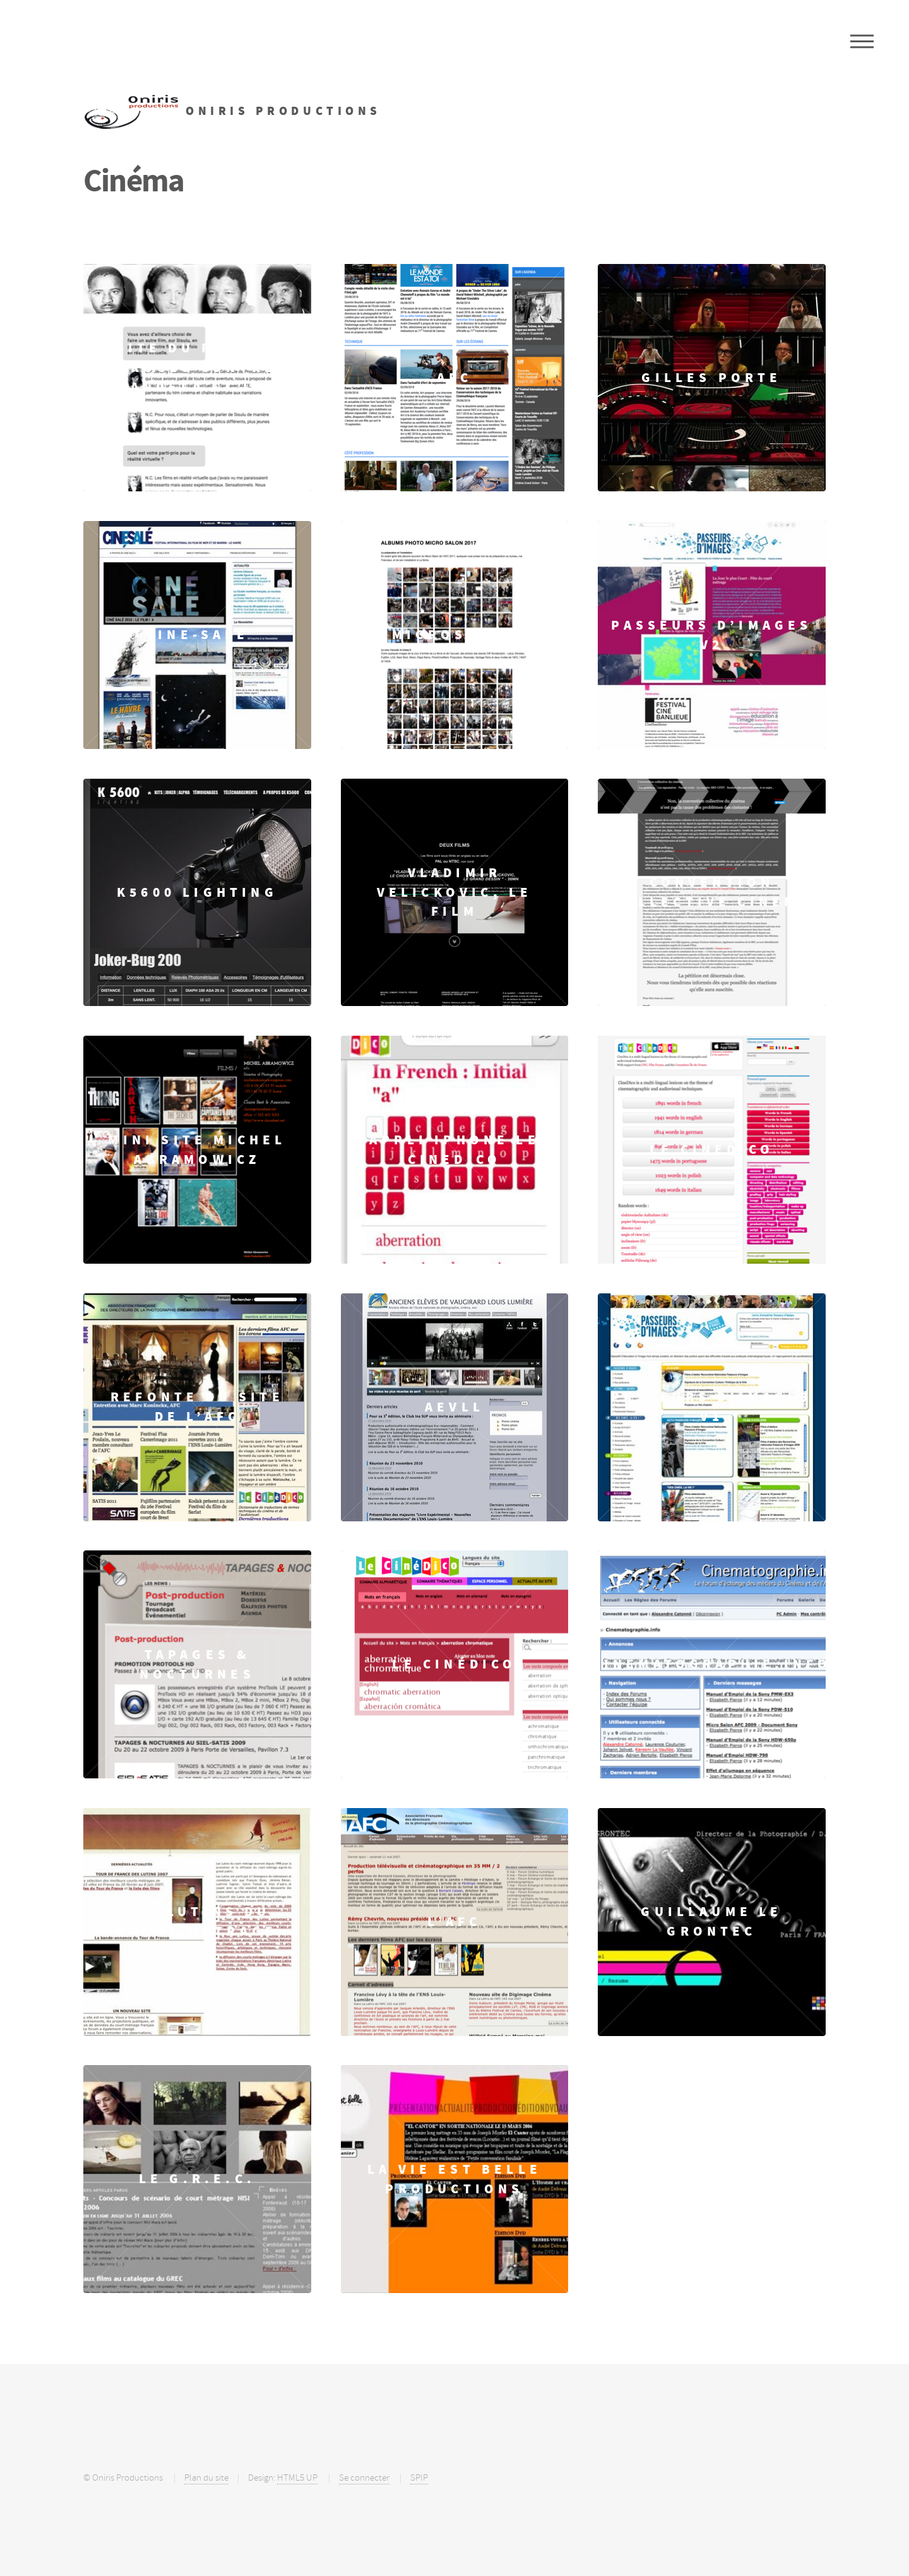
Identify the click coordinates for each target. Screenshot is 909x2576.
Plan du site (206, 2478)
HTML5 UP (297, 2478)
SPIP (419, 2478)
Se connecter (364, 2478)
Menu (862, 41)
